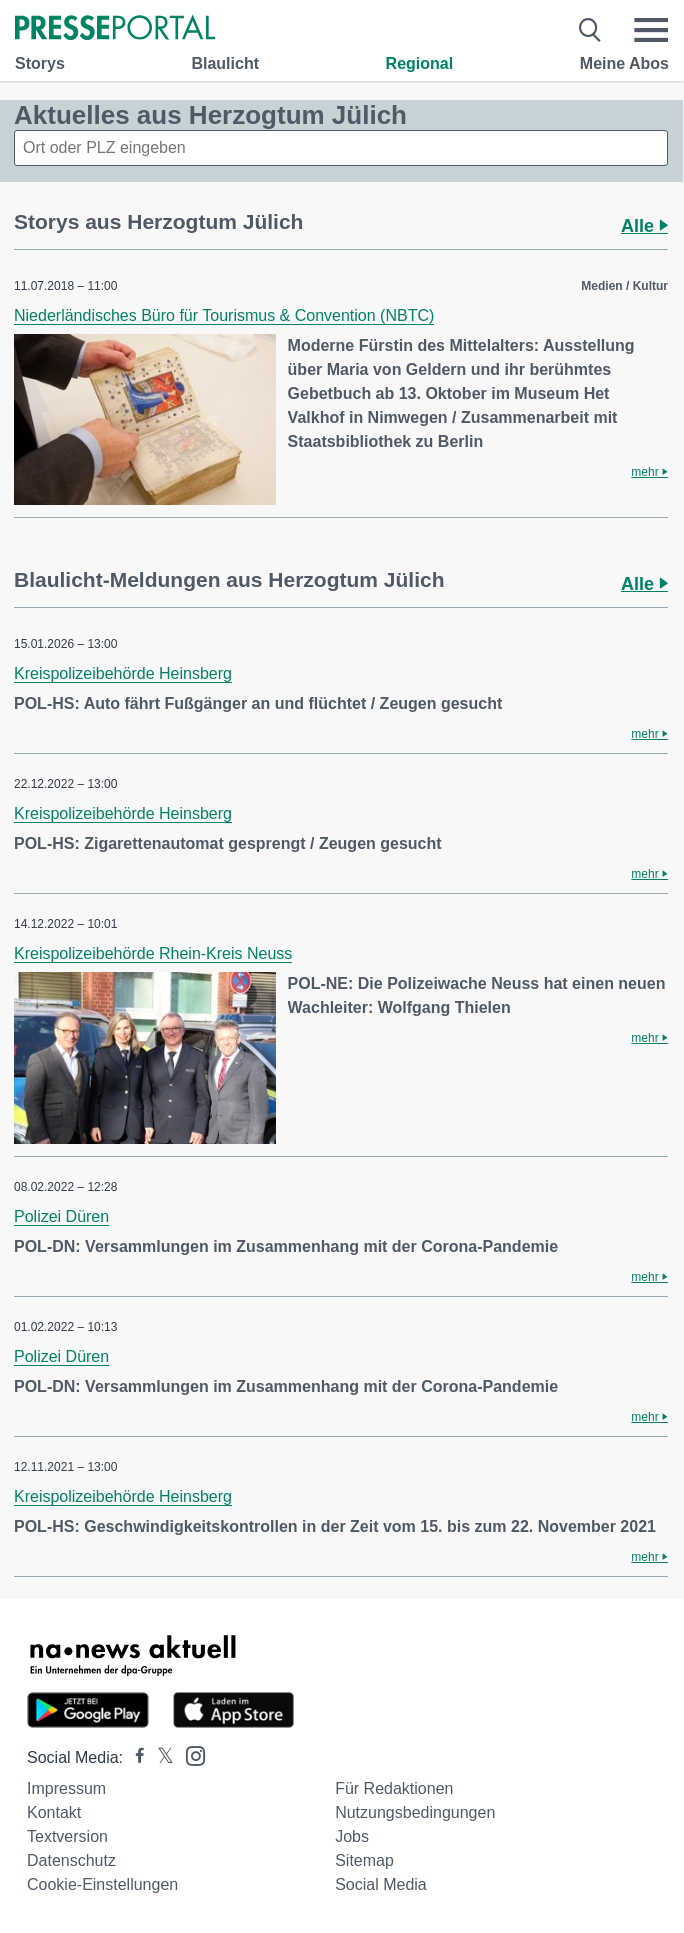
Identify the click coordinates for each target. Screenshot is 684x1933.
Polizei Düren (61, 1216)
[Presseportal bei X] (159, 1757)
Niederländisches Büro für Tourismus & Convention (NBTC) (224, 315)
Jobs (352, 1836)
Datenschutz (71, 1860)
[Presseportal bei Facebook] (134, 1757)
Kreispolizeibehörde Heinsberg (123, 673)
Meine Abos (624, 63)
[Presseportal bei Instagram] (189, 1754)
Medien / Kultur (624, 286)
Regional (420, 63)
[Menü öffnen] (651, 30)
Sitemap (364, 1860)
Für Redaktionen (394, 1788)
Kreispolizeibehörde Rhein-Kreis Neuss (153, 953)
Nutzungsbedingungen (415, 1812)
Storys (40, 63)
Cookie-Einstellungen (102, 1884)
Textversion (67, 1836)
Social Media (381, 1884)
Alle (644, 226)
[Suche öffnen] (590, 30)
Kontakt (54, 1812)
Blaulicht (225, 63)
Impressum (66, 1788)
